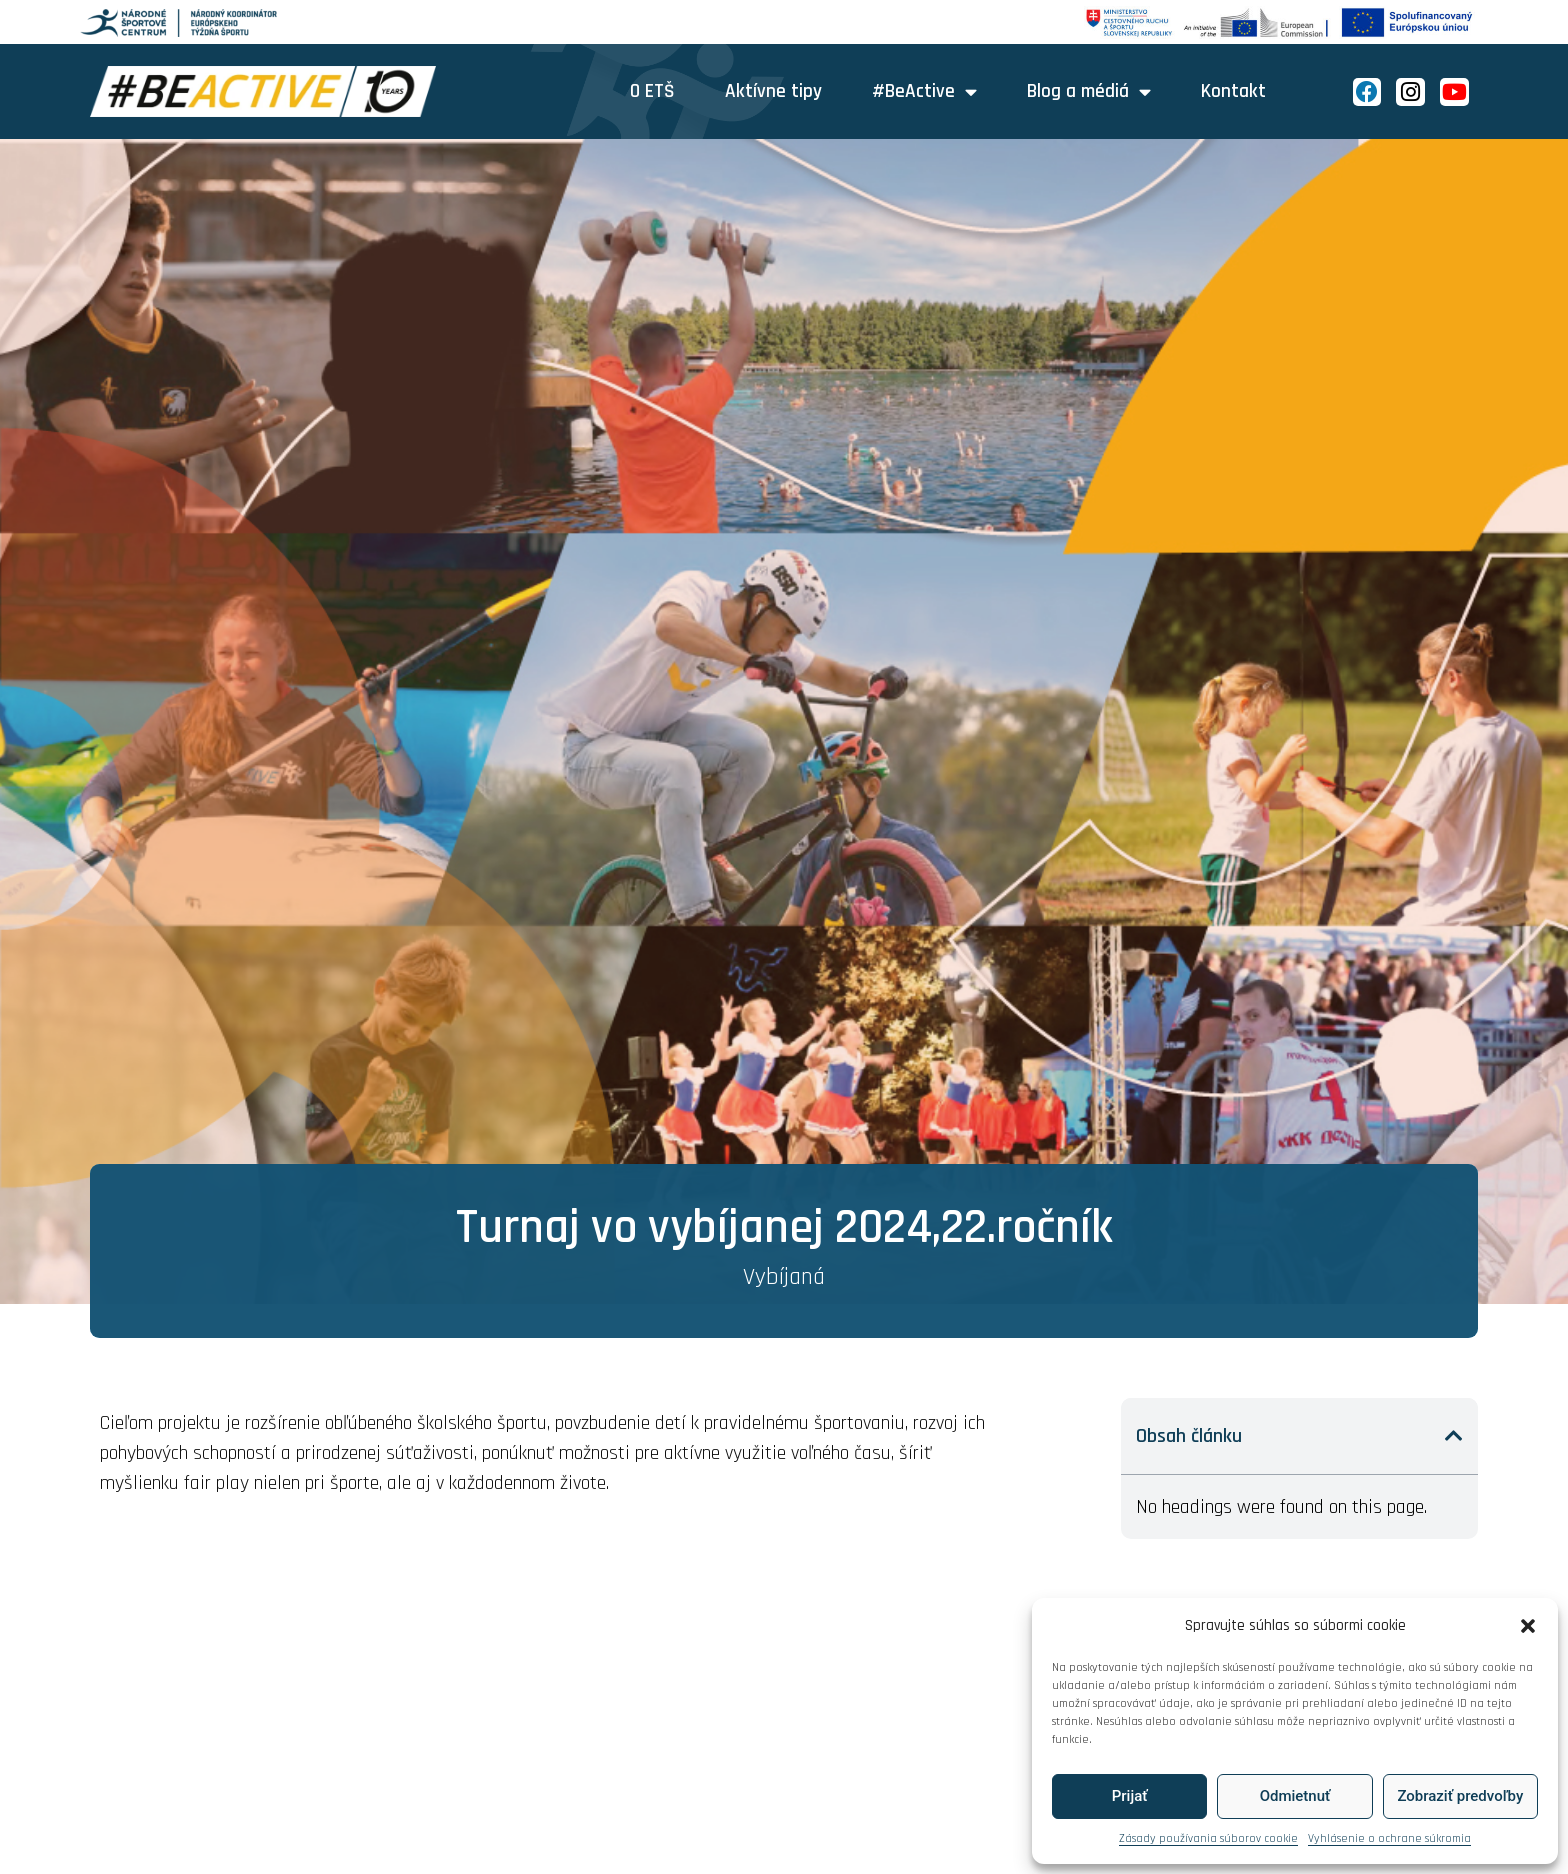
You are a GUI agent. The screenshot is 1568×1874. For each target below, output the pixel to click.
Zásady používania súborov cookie (1208, 1838)
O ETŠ (652, 91)
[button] (1528, 1626)
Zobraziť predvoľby (1460, 1796)
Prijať (1130, 1796)
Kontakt (1233, 91)
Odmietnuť (1295, 1796)
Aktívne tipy (773, 91)
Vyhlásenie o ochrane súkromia (1389, 1838)
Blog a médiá (1089, 91)
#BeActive (924, 91)
